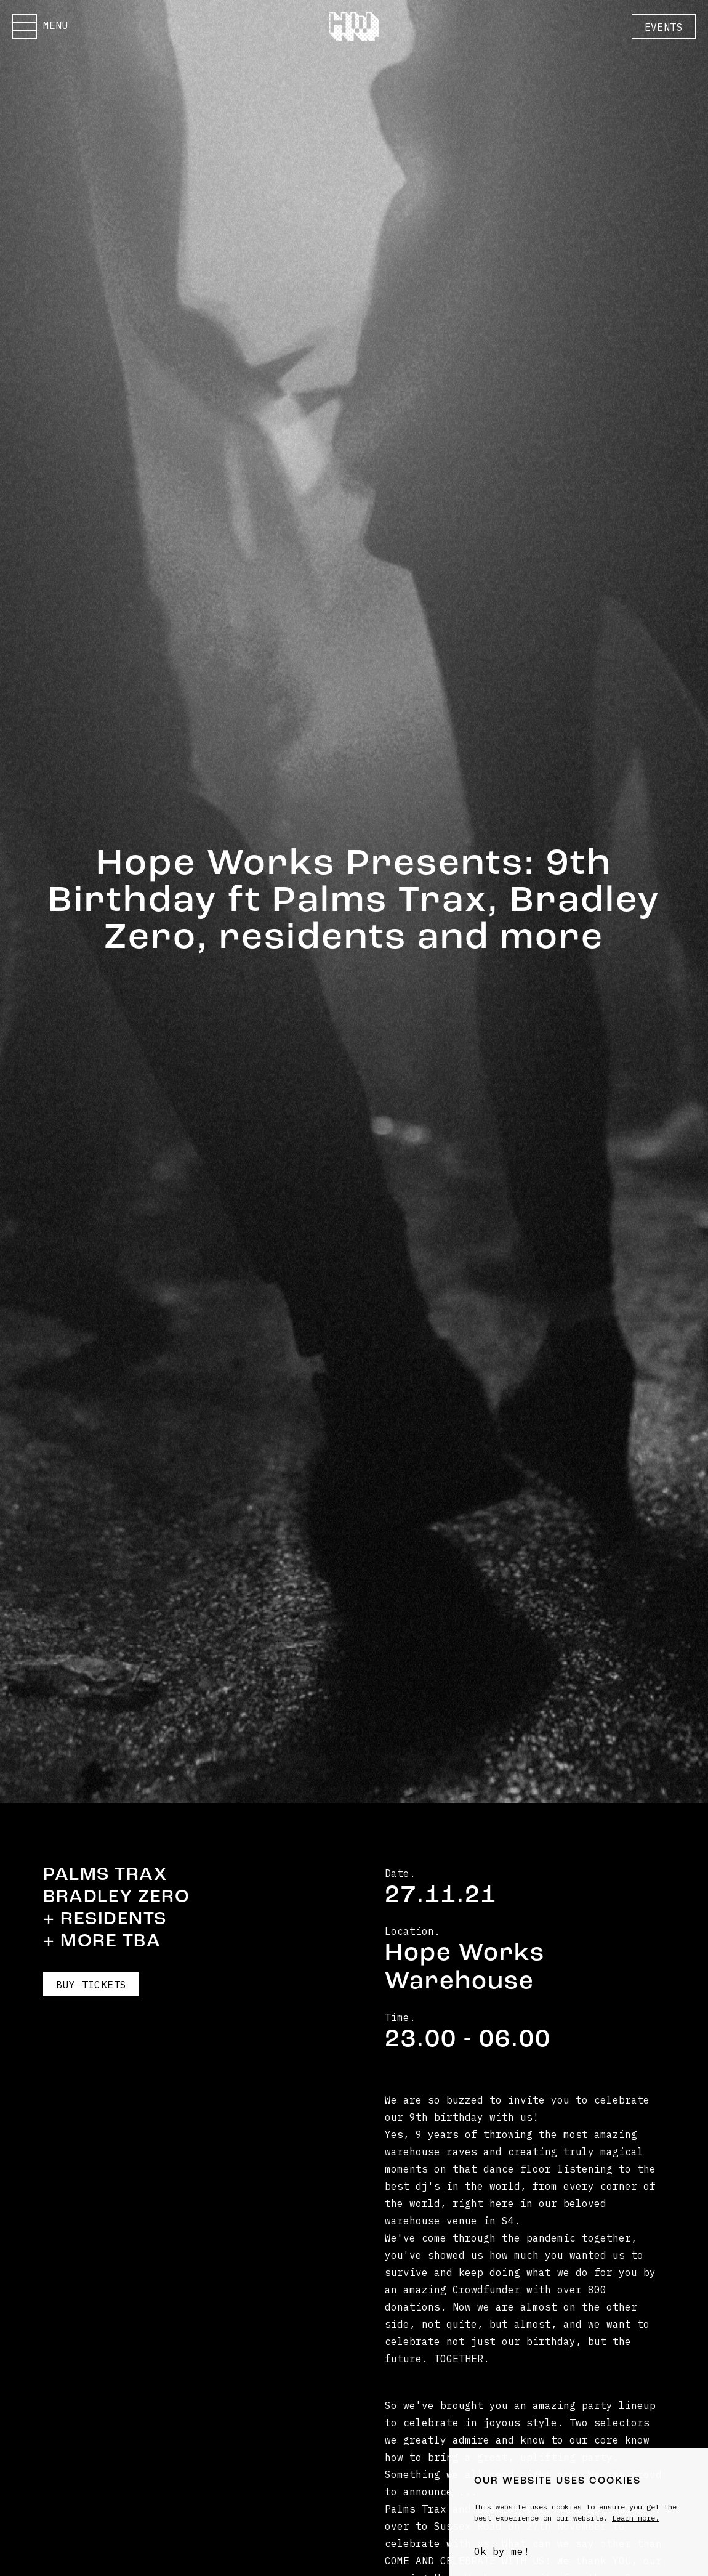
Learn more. (635, 2517)
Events (664, 27)
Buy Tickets (91, 1985)
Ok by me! (501, 2551)
